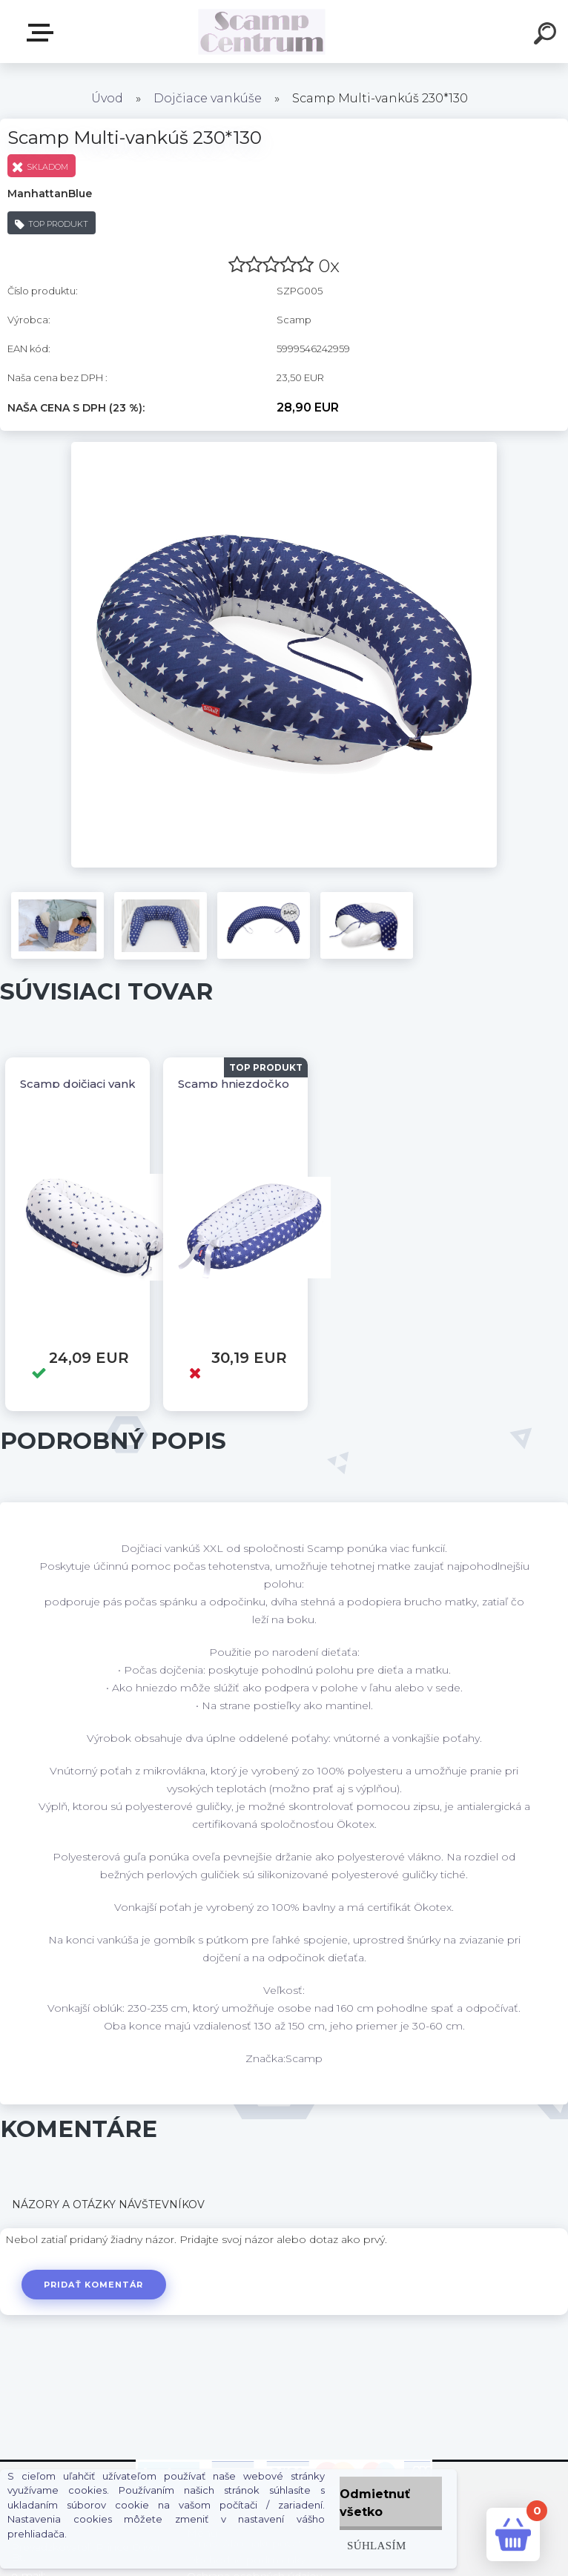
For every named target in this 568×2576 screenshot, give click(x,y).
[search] (547, 36)
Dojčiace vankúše (207, 98)
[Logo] (262, 31)
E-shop (43, 33)
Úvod (107, 98)
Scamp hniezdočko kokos (253, 1084)
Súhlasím (376, 2545)
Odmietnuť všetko (375, 2503)
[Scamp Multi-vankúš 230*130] (284, 447)
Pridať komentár (94, 2284)
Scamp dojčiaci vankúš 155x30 (105, 1084)
